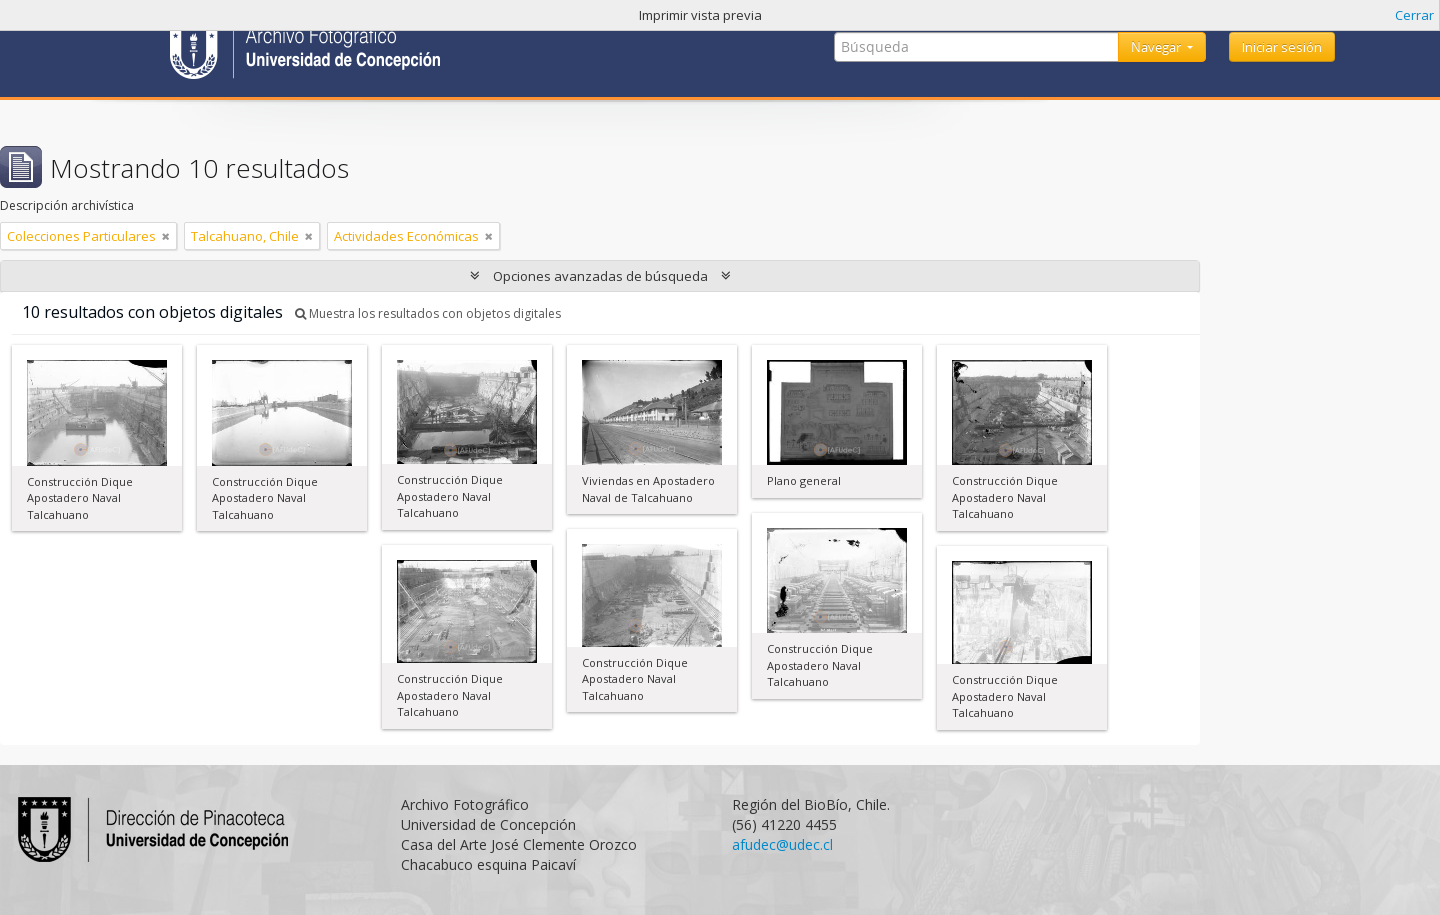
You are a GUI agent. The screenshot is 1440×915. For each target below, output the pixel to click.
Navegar (1157, 47)
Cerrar (1414, 15)
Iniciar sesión (1282, 47)
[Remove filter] (166, 236)
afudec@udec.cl (782, 844)
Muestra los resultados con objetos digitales (428, 313)
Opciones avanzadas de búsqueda (600, 276)
